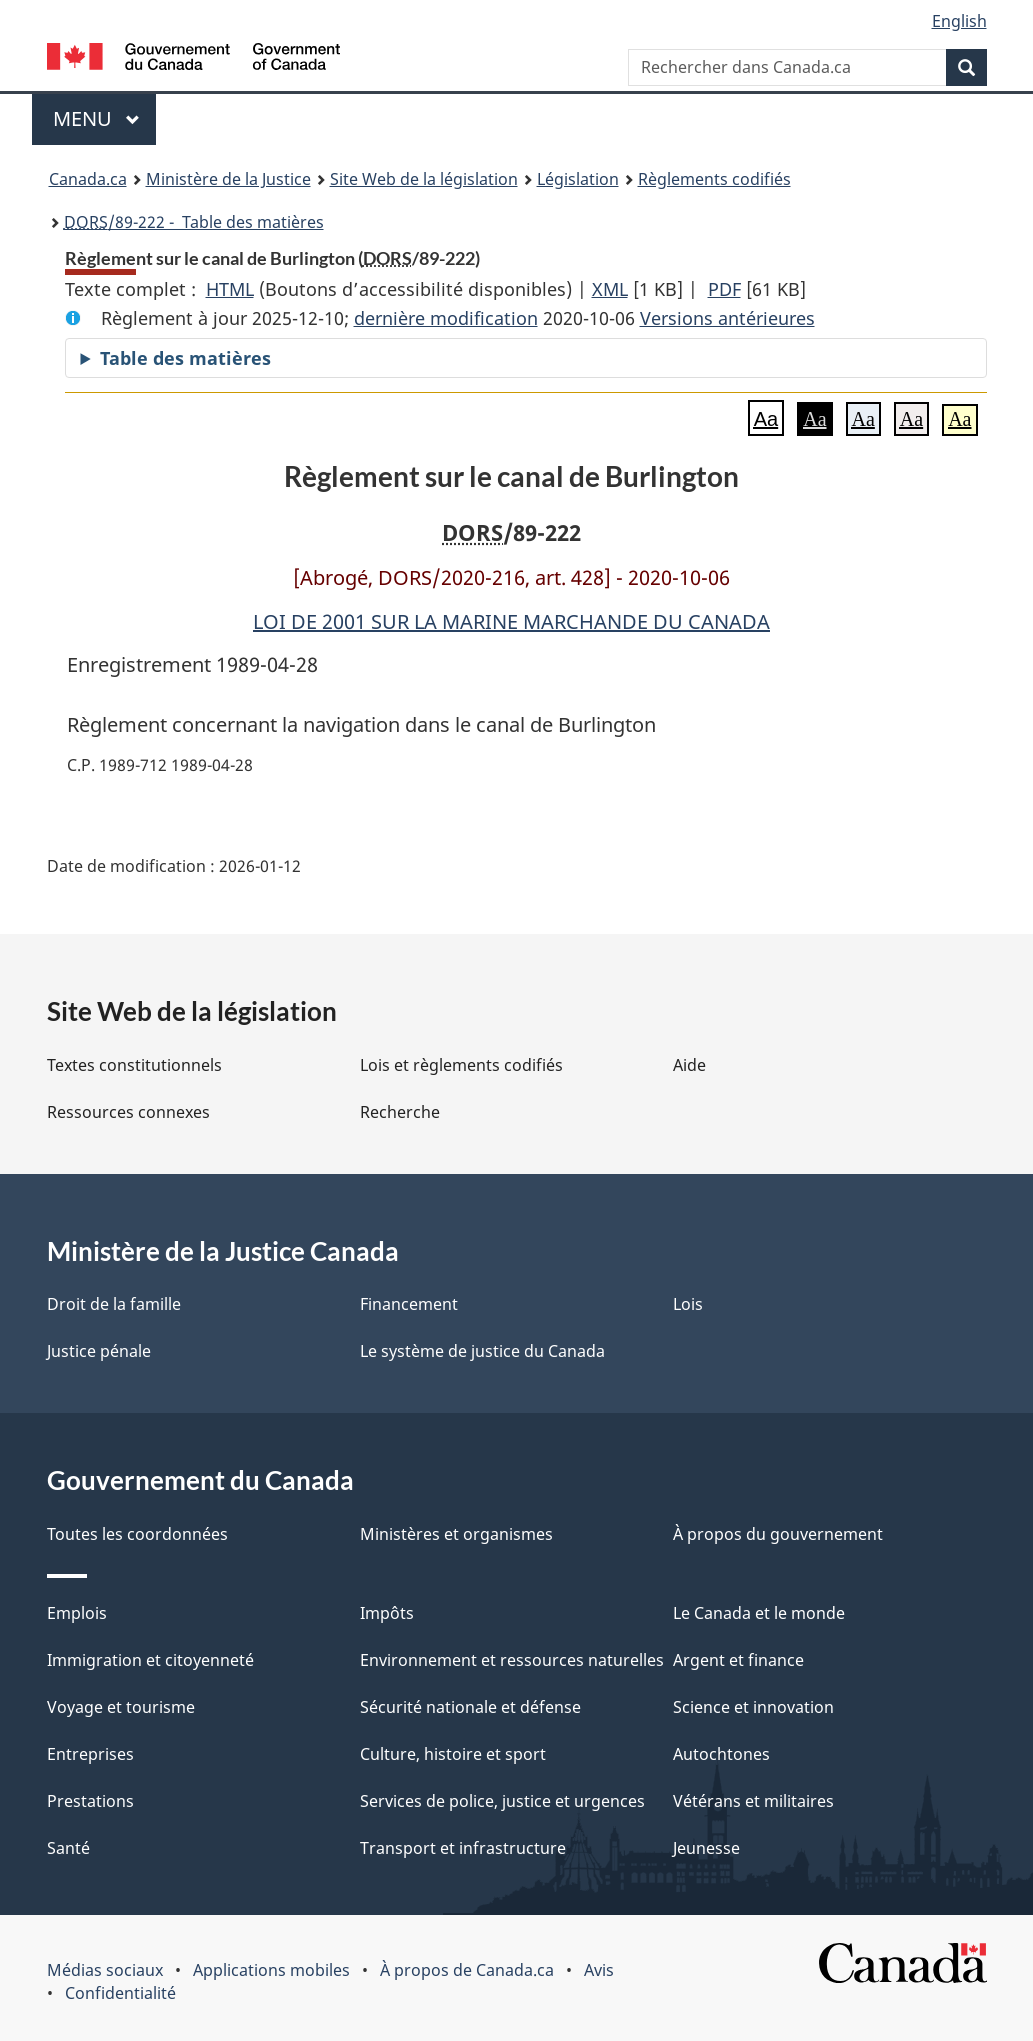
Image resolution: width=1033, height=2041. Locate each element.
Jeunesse (706, 1848)
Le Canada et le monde (759, 1613)
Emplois (77, 1613)
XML (610, 289)
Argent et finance (738, 1660)
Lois (688, 1304)
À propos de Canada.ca (467, 1970)
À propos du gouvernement (778, 1534)
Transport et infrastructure (463, 1848)
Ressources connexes (128, 1112)
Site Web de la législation (424, 179)
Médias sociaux (105, 1970)
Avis (599, 1970)
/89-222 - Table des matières (194, 222)
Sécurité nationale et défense (470, 1707)
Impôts (387, 1613)
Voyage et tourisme (121, 1707)
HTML (230, 289)
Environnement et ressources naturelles (512, 1660)
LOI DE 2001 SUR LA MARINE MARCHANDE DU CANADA (511, 621)
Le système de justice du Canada (482, 1351)
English (959, 21)
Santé (68, 1848)
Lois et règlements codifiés (461, 1065)
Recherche (400, 1112)
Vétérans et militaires (753, 1801)
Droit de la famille (114, 1304)
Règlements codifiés (714, 179)
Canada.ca (88, 179)
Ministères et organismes (456, 1534)
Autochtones (721, 1754)
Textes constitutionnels (134, 1065)
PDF (724, 289)
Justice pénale (99, 1351)
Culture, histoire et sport (453, 1754)
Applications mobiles (271, 1970)
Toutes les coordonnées (137, 1534)
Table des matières (185, 358)
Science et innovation (753, 1707)
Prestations (90, 1801)
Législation (578, 179)
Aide (689, 1065)
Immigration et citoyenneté (150, 1660)
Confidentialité (120, 1993)
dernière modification (446, 318)
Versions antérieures (727, 318)
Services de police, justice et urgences (502, 1801)
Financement (409, 1304)
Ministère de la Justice (228, 179)
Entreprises (90, 1754)
